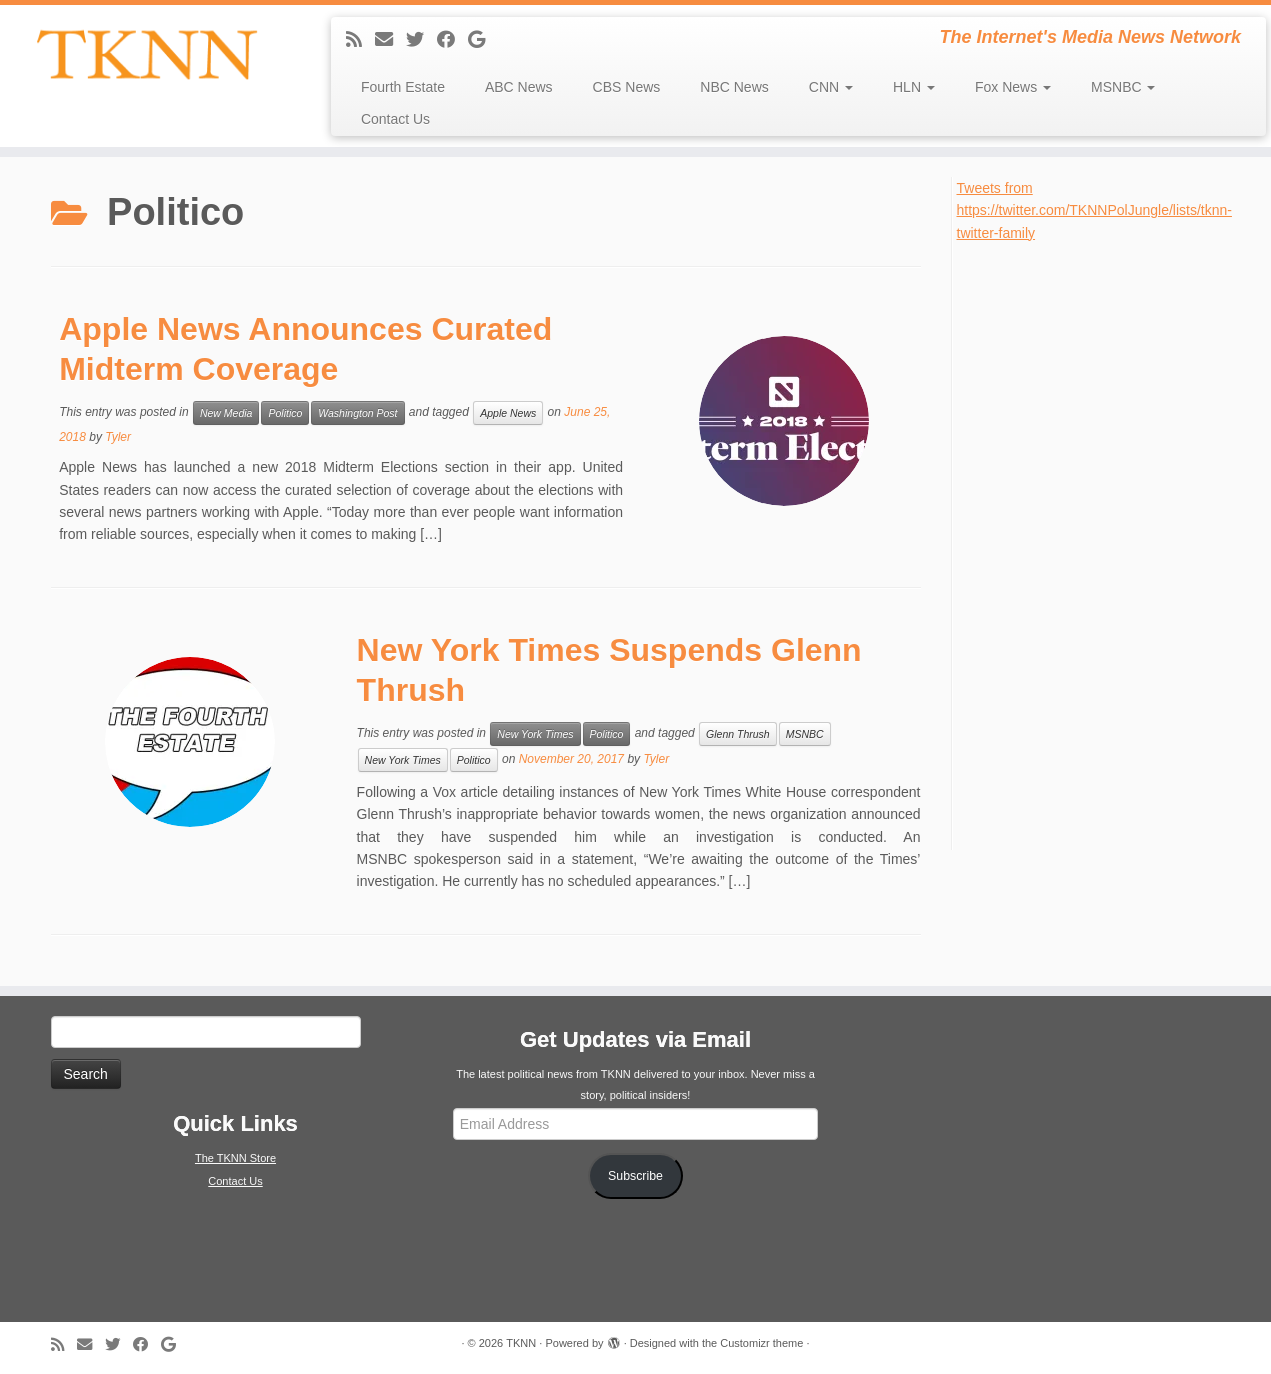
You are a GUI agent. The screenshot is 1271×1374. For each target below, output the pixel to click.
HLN (914, 87)
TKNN (521, 1343)
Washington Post (357, 413)
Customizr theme (761, 1343)
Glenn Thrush (738, 734)
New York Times (535, 734)
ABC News (519, 87)
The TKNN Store (235, 1158)
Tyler (118, 437)
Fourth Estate (403, 87)
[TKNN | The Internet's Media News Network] (146, 54)
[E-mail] (390, 40)
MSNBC (1123, 87)
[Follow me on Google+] (483, 40)
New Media (226, 413)
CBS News (627, 87)
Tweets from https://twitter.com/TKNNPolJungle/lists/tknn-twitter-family (1094, 210)
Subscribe (635, 1176)
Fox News (1013, 87)
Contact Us (395, 119)
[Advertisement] (1107, 544)
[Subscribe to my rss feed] (360, 40)
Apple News (508, 413)
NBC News (734, 87)
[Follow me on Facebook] (452, 40)
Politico (285, 413)
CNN (831, 87)
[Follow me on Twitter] (421, 40)
